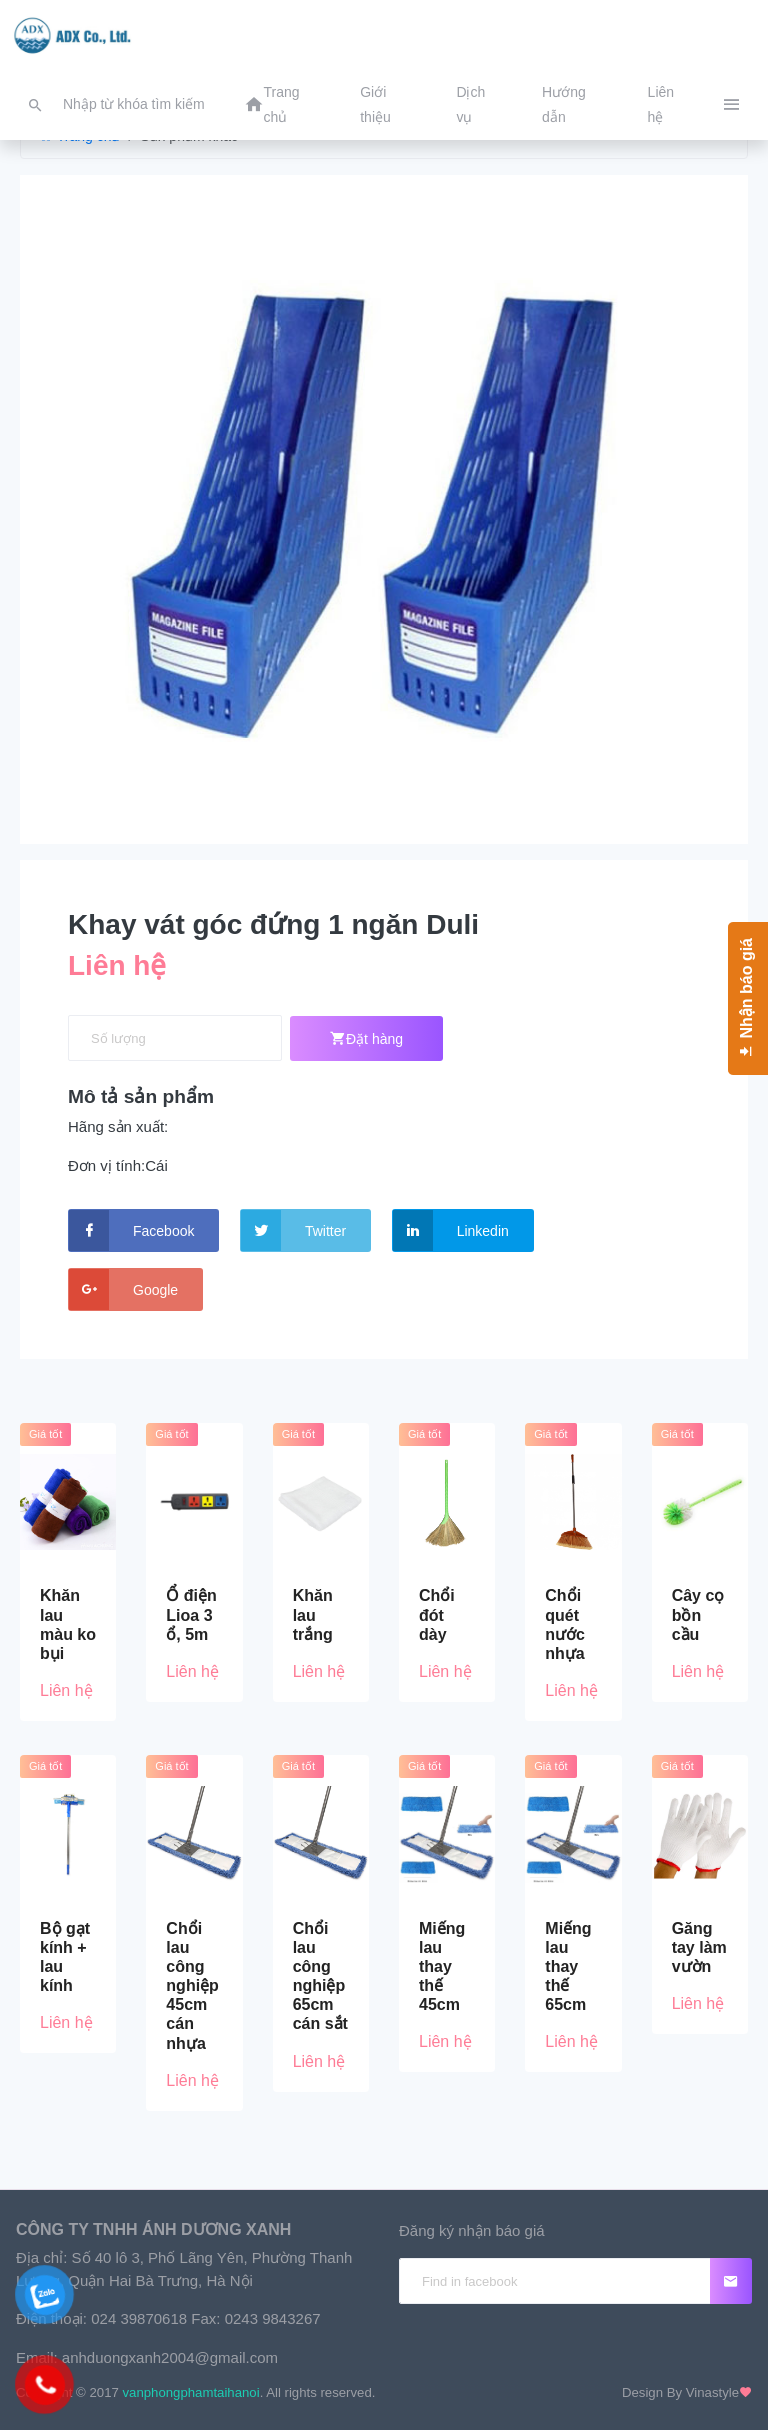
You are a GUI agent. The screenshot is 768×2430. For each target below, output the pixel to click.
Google (123, 1289)
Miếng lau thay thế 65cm (568, 1967)
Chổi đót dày (437, 1614)
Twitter (293, 1230)
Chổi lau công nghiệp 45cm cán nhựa (192, 1986)
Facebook (131, 1230)
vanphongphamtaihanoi (191, 2392)
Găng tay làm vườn (699, 1947)
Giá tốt (45, 1434)
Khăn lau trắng (313, 1614)
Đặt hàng (366, 1038)
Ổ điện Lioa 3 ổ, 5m (191, 1614)
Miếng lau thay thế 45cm (442, 1967)
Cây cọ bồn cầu (698, 1614)
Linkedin (451, 1230)
